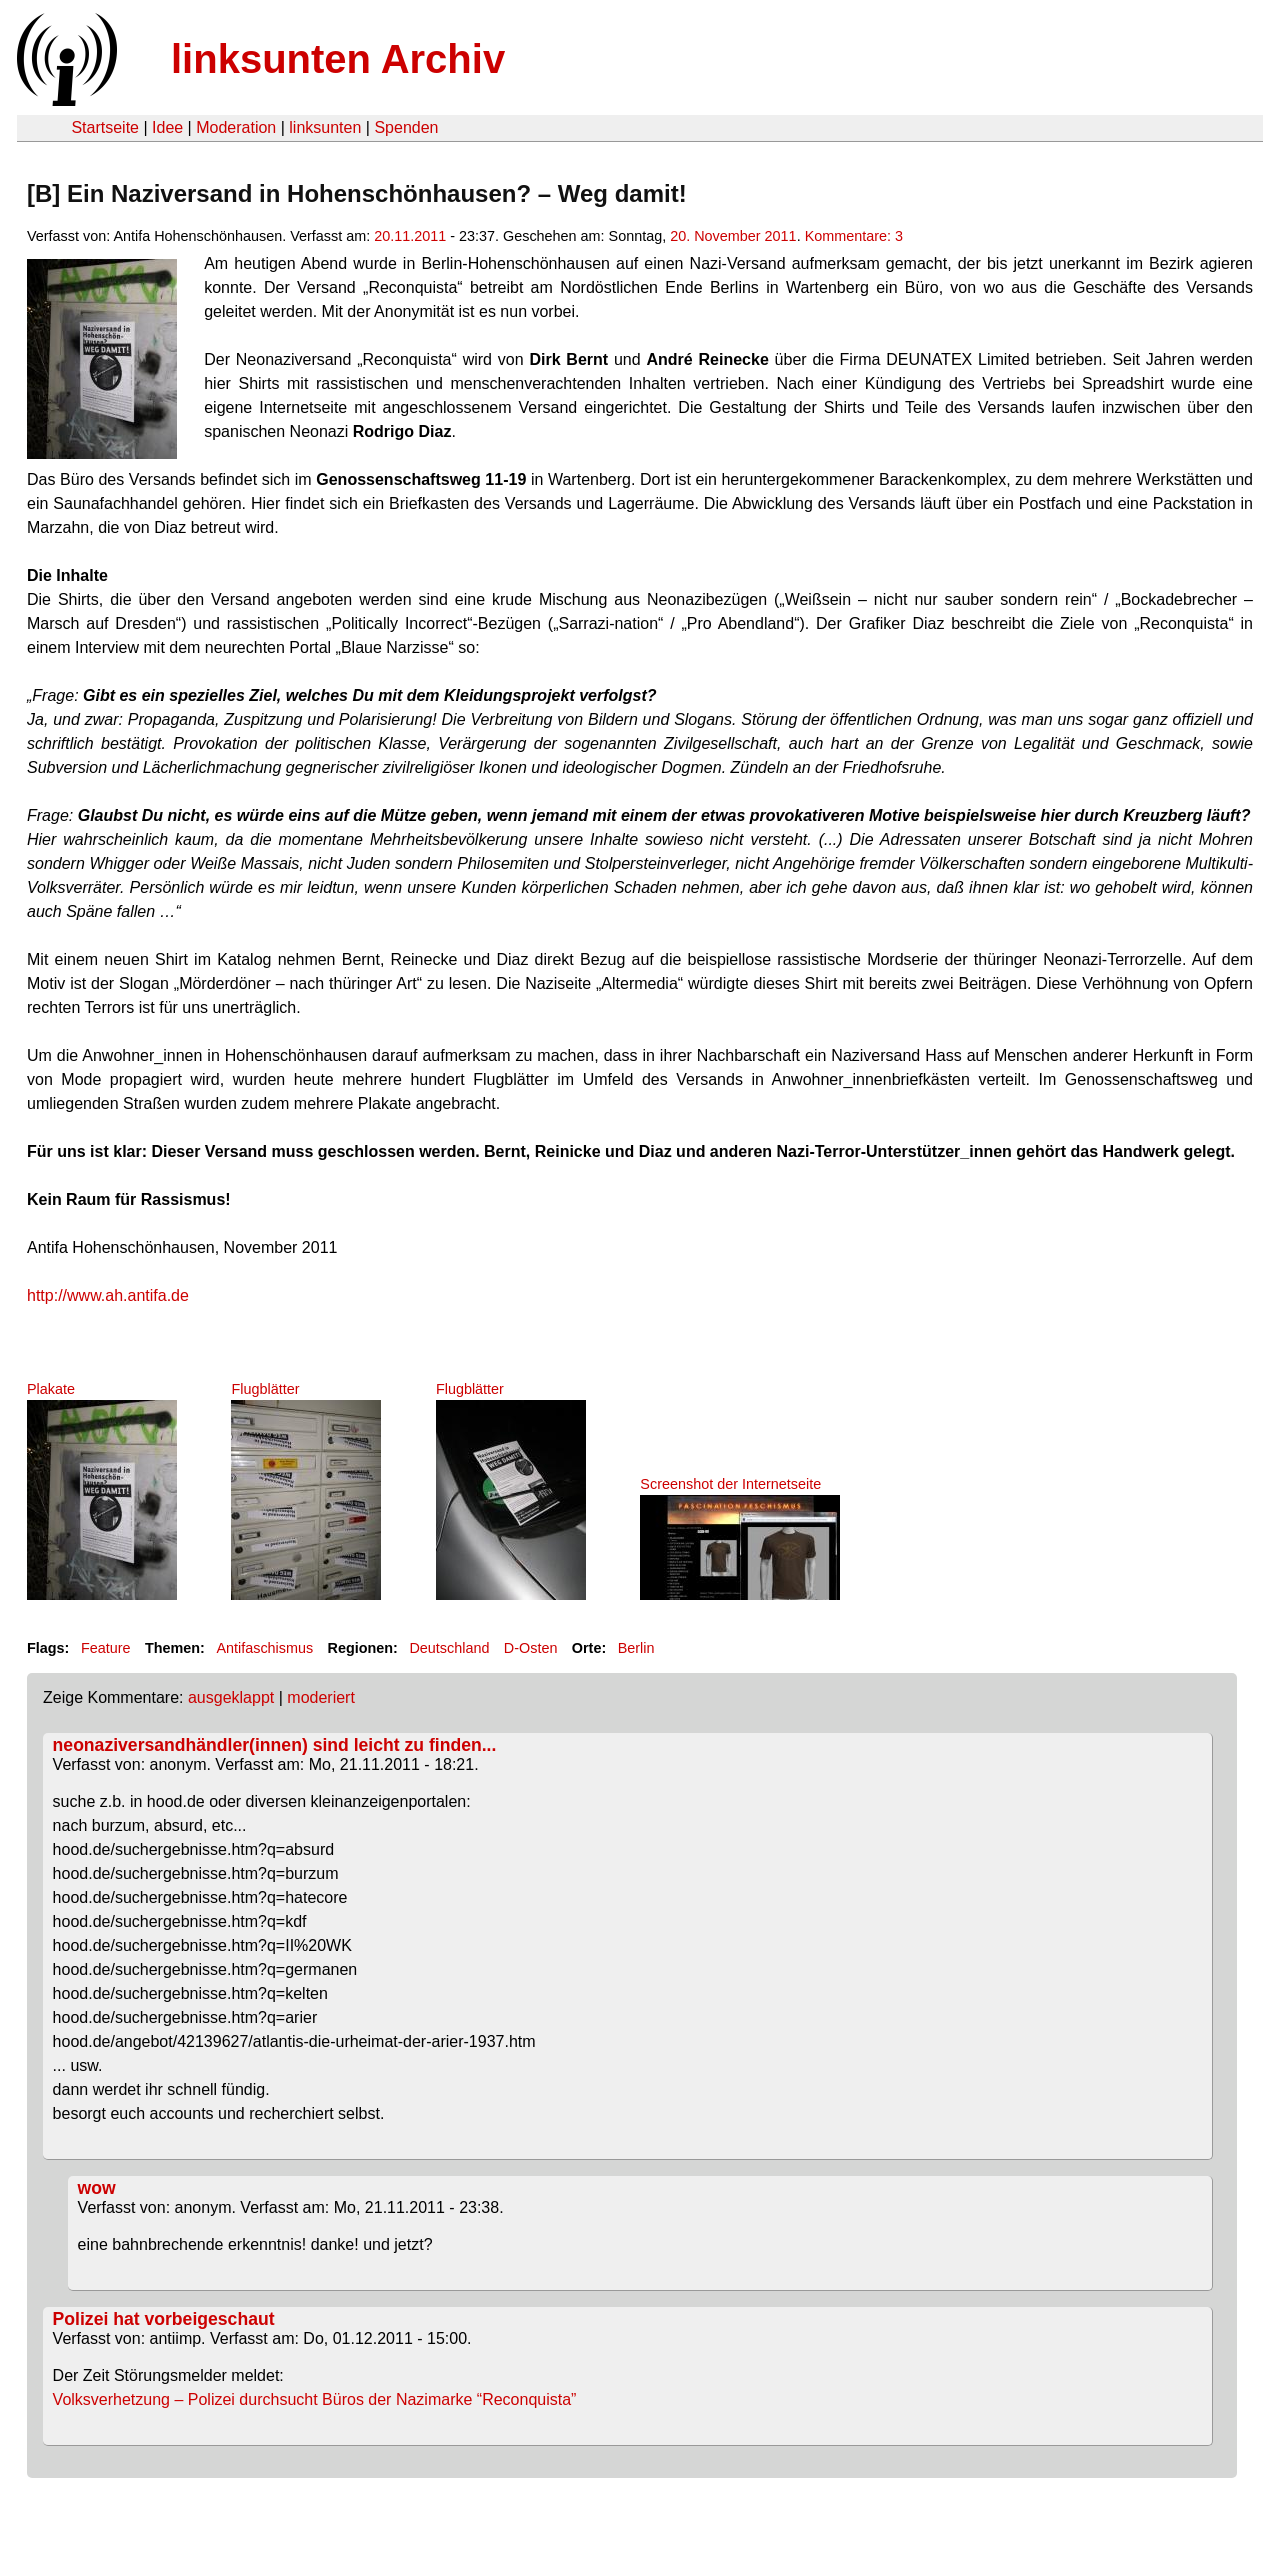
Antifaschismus (264, 1648)
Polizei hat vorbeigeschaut (164, 2319)
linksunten (325, 127)
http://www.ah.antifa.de (108, 1295)
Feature (106, 1648)
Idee (167, 127)
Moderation (236, 127)
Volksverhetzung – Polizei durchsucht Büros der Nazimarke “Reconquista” (315, 2399)
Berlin (636, 1648)
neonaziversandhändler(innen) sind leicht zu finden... (275, 1745)
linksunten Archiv (338, 59)
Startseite (105, 127)
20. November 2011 (733, 236)
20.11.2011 (410, 236)
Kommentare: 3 (854, 236)
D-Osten (531, 1648)
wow (97, 2188)
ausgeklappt (231, 1697)
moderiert (321, 1697)
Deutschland (449, 1648)
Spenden (406, 127)
